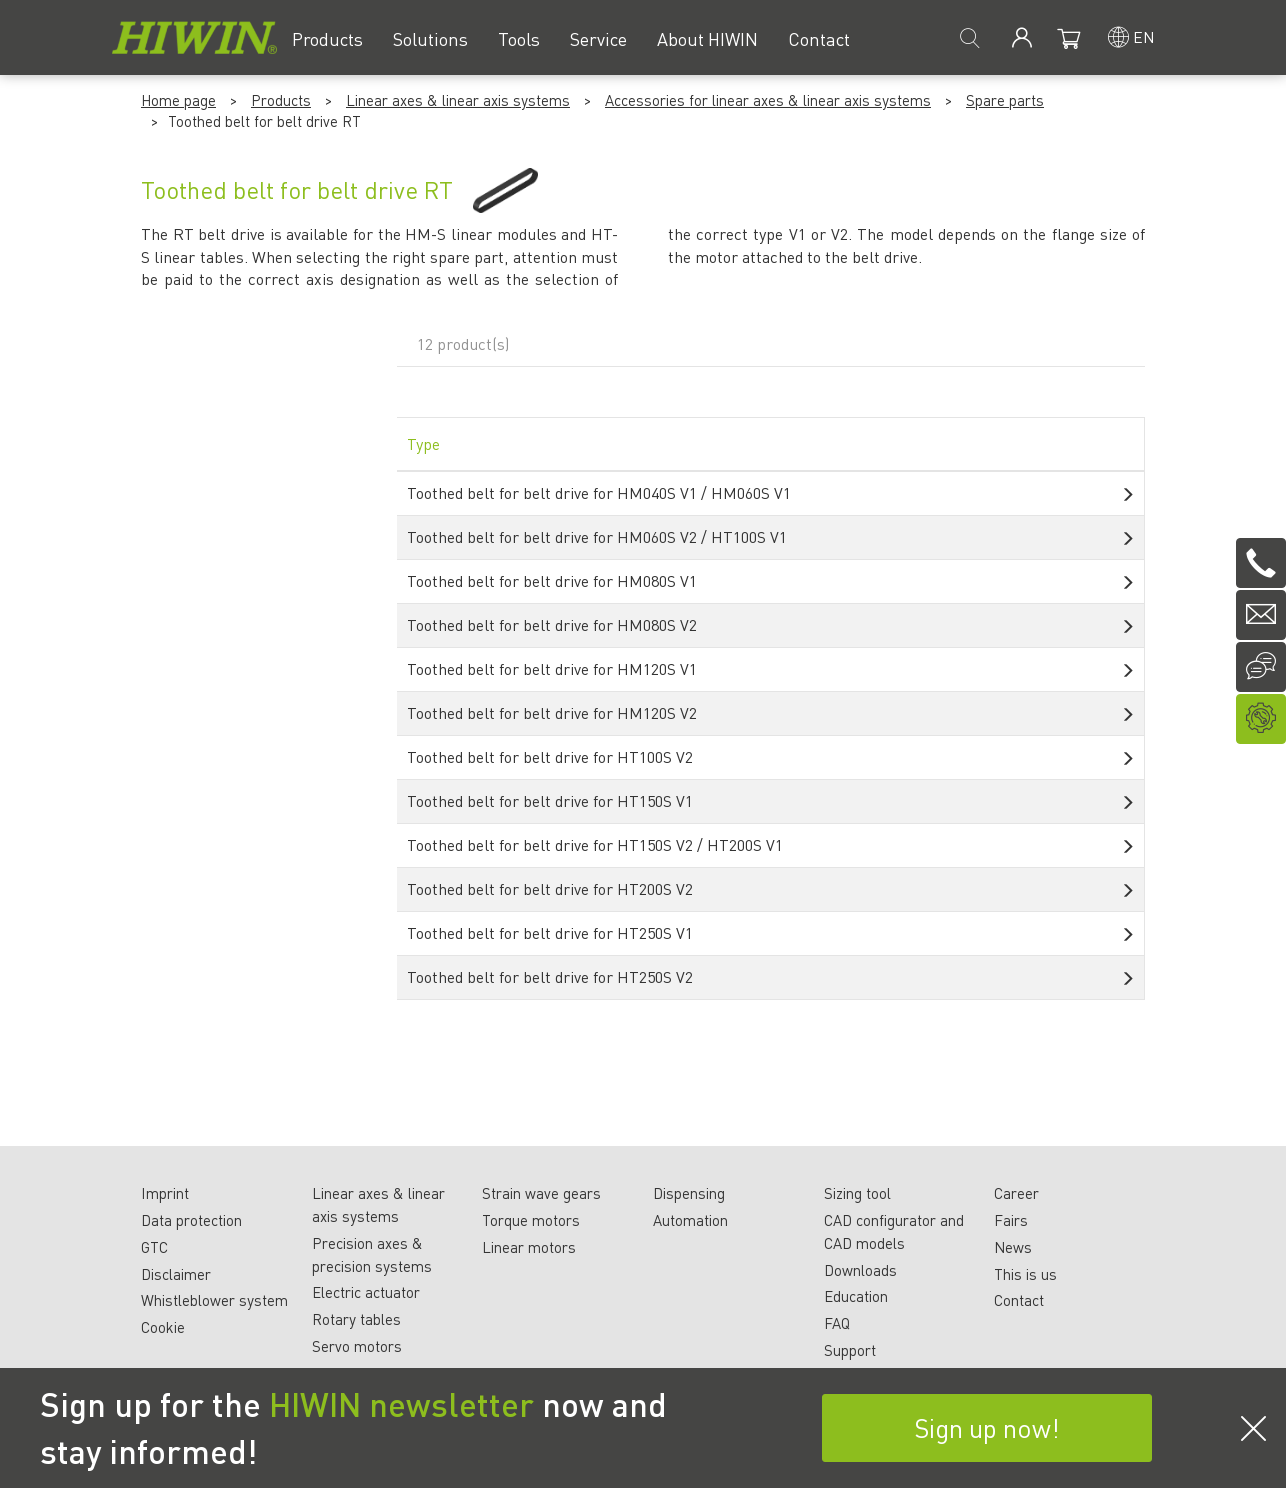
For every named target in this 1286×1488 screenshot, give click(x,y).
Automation (690, 1220)
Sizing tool (857, 1193)
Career (1016, 1193)
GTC (154, 1247)
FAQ (837, 1323)
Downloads (860, 1270)
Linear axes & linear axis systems (458, 100)
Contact (1019, 1300)
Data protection (191, 1220)
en (1144, 36)
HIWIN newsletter (401, 1404)
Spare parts (1005, 100)
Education (856, 1296)
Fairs (1011, 1220)
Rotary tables (356, 1319)
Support (850, 1350)
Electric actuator (366, 1292)
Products (281, 100)
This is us (1025, 1274)
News (1013, 1247)
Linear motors (529, 1247)
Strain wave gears (541, 1193)
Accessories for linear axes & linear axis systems (768, 100)
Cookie (163, 1327)
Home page (178, 100)
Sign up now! (987, 1427)
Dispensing (689, 1193)
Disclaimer (176, 1274)
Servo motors (357, 1346)
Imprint (165, 1193)
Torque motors (531, 1220)
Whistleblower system (214, 1300)
